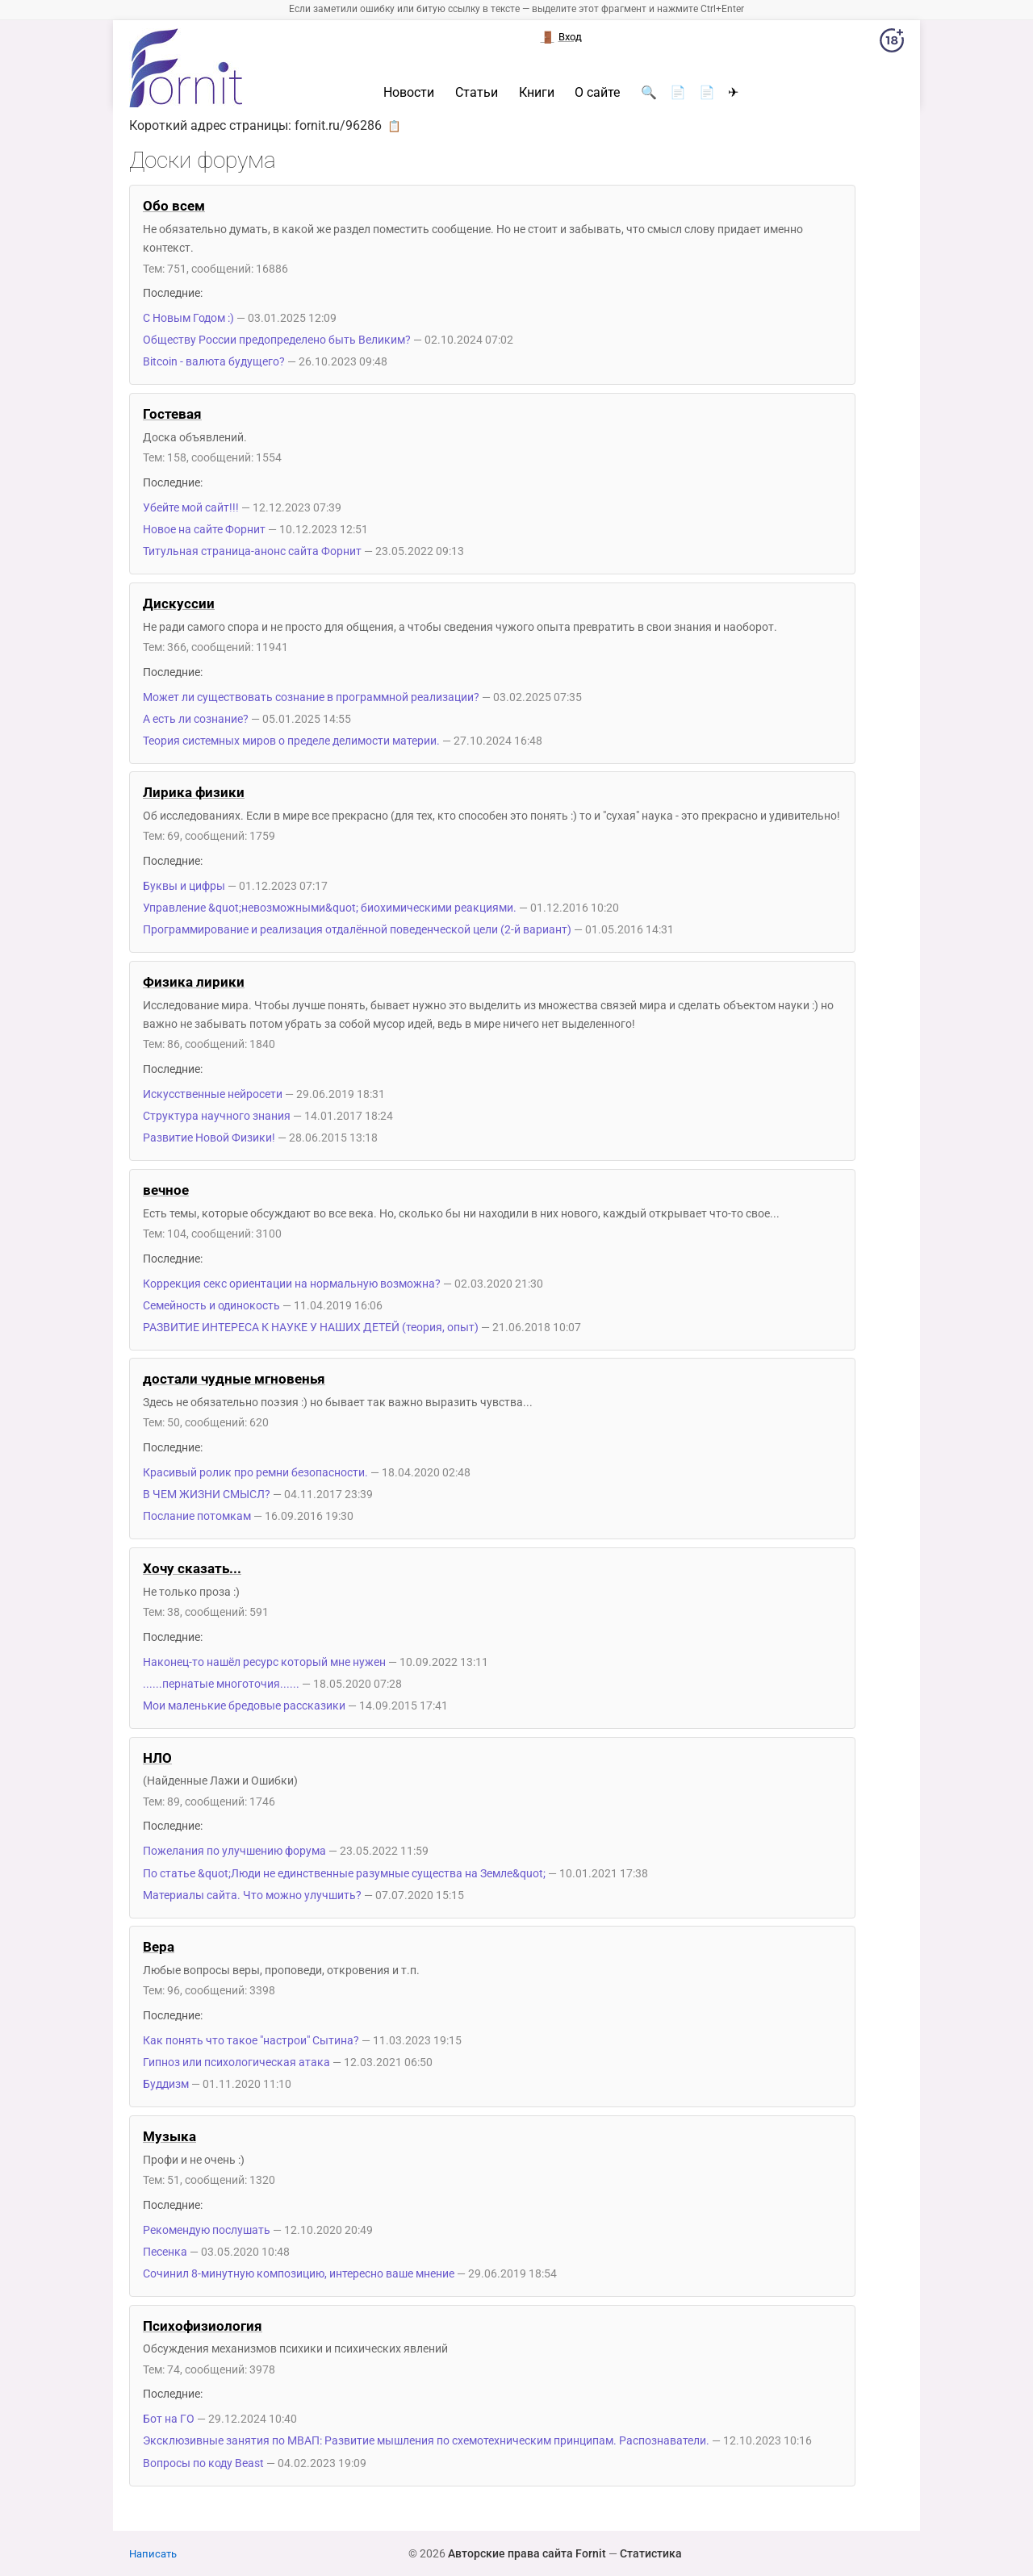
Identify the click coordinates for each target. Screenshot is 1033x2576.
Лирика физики (194, 792)
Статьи (476, 92)
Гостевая (172, 414)
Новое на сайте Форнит (204, 529)
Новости (408, 92)
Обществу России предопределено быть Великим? (277, 340)
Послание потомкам (197, 1516)
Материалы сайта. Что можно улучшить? (252, 1895)
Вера (158, 1947)
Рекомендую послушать (206, 2230)
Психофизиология (202, 2326)
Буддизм (166, 2084)
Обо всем (174, 206)
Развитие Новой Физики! (209, 1138)
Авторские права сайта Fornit (527, 2553)
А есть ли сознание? (196, 719)
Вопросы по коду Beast (203, 2463)
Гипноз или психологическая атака (236, 2062)
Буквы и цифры (184, 886)
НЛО (157, 1758)
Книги (536, 92)
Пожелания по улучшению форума (234, 1851)
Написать (153, 2554)
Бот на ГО (168, 2419)
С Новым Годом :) (188, 318)
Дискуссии (179, 603)
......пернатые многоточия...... (221, 1684)
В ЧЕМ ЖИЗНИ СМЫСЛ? (206, 1494)
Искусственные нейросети (212, 1094)
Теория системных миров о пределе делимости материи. (291, 741)
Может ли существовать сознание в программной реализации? (311, 697)
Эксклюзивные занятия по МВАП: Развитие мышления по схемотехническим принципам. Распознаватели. (426, 2441)
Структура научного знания (217, 1116)
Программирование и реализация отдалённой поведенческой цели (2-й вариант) (357, 930)
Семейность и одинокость (211, 1306)
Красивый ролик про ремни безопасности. (255, 1473)
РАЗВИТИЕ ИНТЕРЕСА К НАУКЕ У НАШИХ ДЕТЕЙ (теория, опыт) (311, 1327)
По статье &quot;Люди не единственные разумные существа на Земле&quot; (344, 1874)
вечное (166, 1190)
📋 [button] (394, 125)
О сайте (597, 92)
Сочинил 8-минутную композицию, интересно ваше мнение (298, 2274)
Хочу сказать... (192, 1568)
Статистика (651, 2553)
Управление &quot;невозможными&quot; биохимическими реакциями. (329, 908)
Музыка (169, 2136)
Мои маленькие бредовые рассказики (244, 1706)
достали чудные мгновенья (234, 1379)
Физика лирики (194, 982)
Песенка (165, 2252)
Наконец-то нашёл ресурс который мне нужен (264, 1662)
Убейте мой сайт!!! (191, 508)
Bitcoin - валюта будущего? (215, 362)
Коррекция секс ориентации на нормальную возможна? (292, 1284)
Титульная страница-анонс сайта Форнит (252, 551)
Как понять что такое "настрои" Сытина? (251, 2041)
